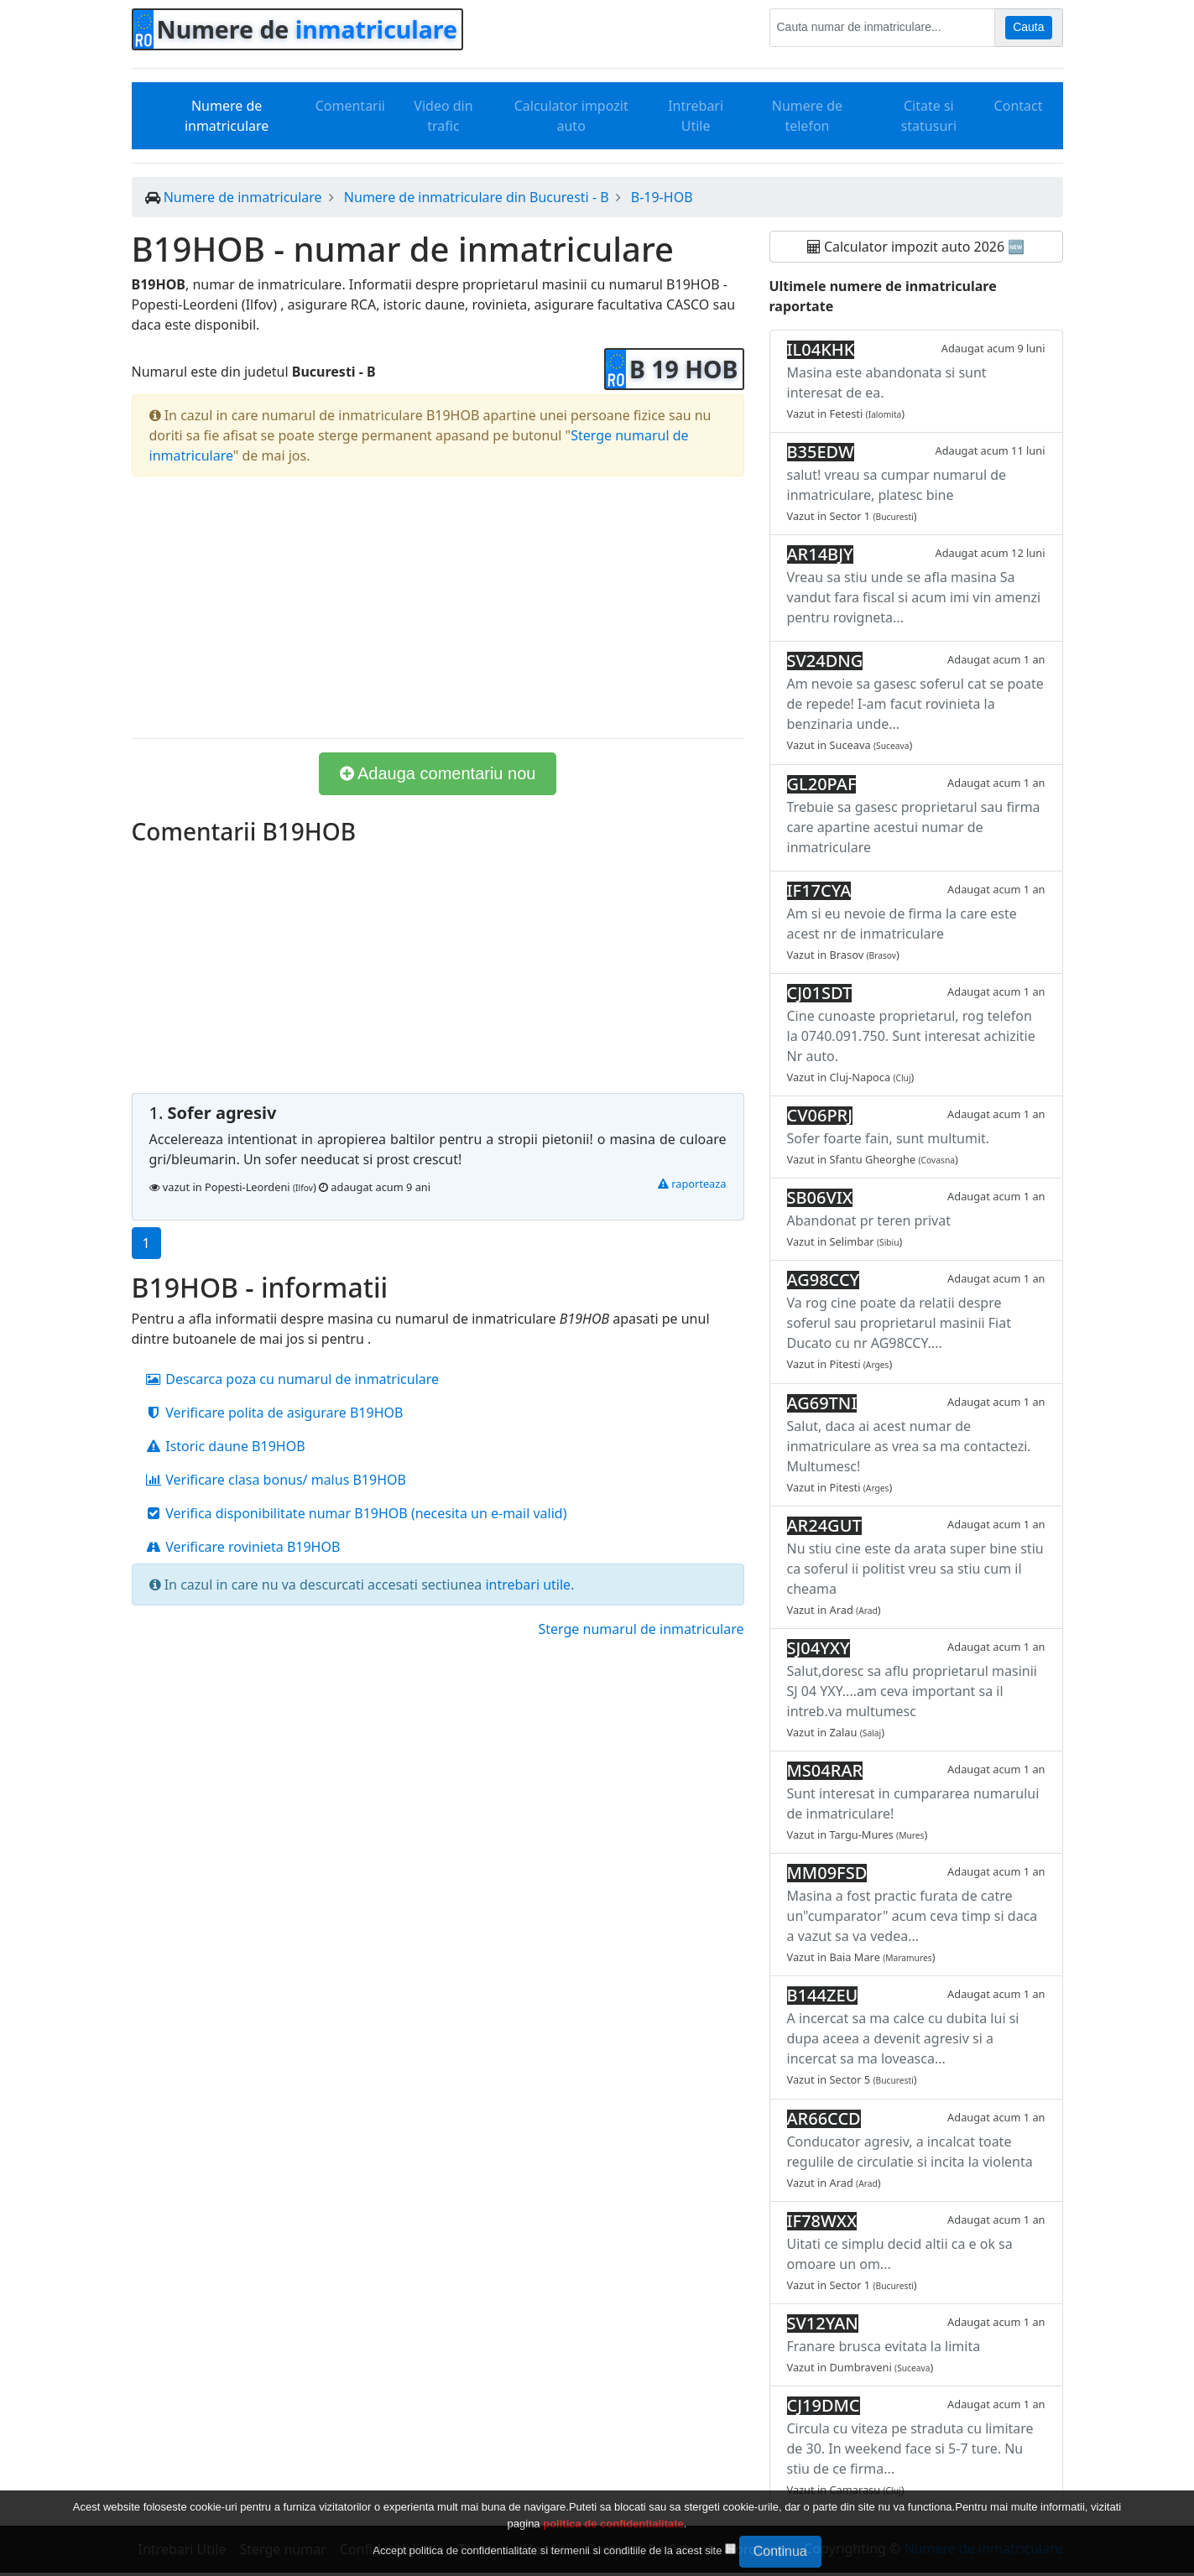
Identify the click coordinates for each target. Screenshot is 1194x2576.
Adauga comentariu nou (438, 773)
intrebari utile (528, 1584)
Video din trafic (443, 115)
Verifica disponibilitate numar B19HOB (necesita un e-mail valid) (356, 1513)
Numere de (307, 29)
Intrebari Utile (695, 115)
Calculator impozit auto (571, 115)
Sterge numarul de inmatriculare (640, 1629)
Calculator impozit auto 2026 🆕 (916, 246)
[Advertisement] (438, 607)
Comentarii (350, 105)
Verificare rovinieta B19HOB (243, 1547)
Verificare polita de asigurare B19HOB (274, 1412)
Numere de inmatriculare (227, 115)
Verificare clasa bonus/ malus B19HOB (275, 1479)
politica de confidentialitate (613, 2523)
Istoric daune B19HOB (225, 1446)
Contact (1018, 105)
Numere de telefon (807, 115)
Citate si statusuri (929, 115)
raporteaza (692, 1183)
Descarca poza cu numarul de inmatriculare (292, 1379)
